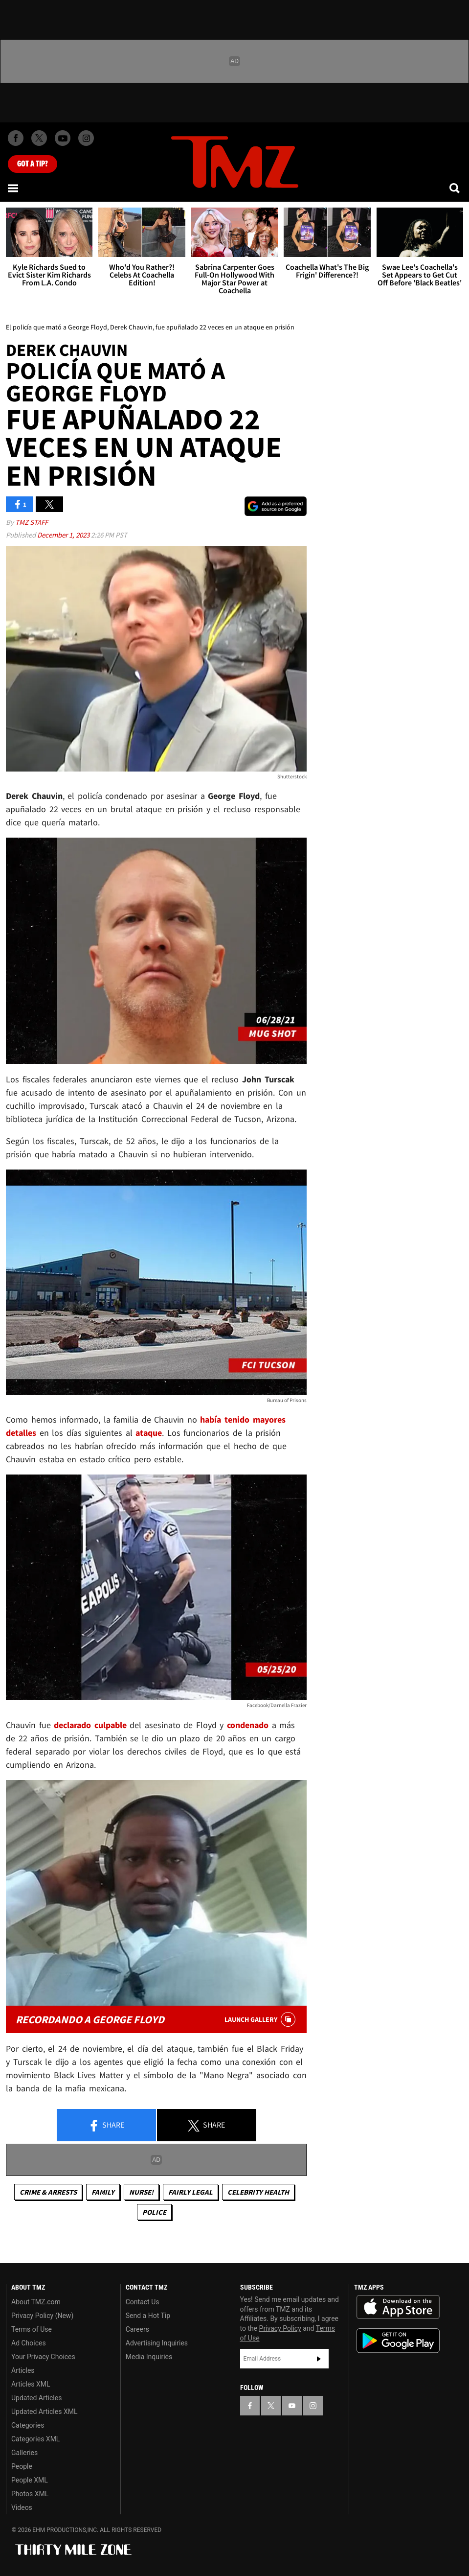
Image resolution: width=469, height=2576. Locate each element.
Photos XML (29, 2494)
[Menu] (13, 188)
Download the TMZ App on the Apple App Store (398, 2307)
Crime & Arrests (48, 2192)
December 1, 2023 (64, 534)
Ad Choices (28, 2343)
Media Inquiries (149, 2357)
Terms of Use (31, 2329)
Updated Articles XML (44, 2411)
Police (154, 2212)
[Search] (455, 188)
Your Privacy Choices (43, 2357)
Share (106, 2125)
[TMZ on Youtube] (62, 138)
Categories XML (35, 2439)
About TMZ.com (36, 2302)
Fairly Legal (190, 2192)
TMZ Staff (31, 522)
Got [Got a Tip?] (32, 164)
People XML (29, 2480)
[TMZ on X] (39, 138)
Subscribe (319, 2358)
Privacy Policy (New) (42, 2315)
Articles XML (30, 2384)
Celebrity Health (258, 2192)
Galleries (24, 2453)
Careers (137, 2329)
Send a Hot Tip (148, 2315)
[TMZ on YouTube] (292, 2405)
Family (102, 2192)
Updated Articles (36, 2398)
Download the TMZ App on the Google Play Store (398, 2340)
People (21, 2466)
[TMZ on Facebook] (15, 138)
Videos (21, 2507)
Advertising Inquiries (157, 2343)
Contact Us (142, 2302)
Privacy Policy (280, 2328)
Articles (23, 2370)
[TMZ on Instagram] (86, 138)
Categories (27, 2425)
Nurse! (141, 2192)
